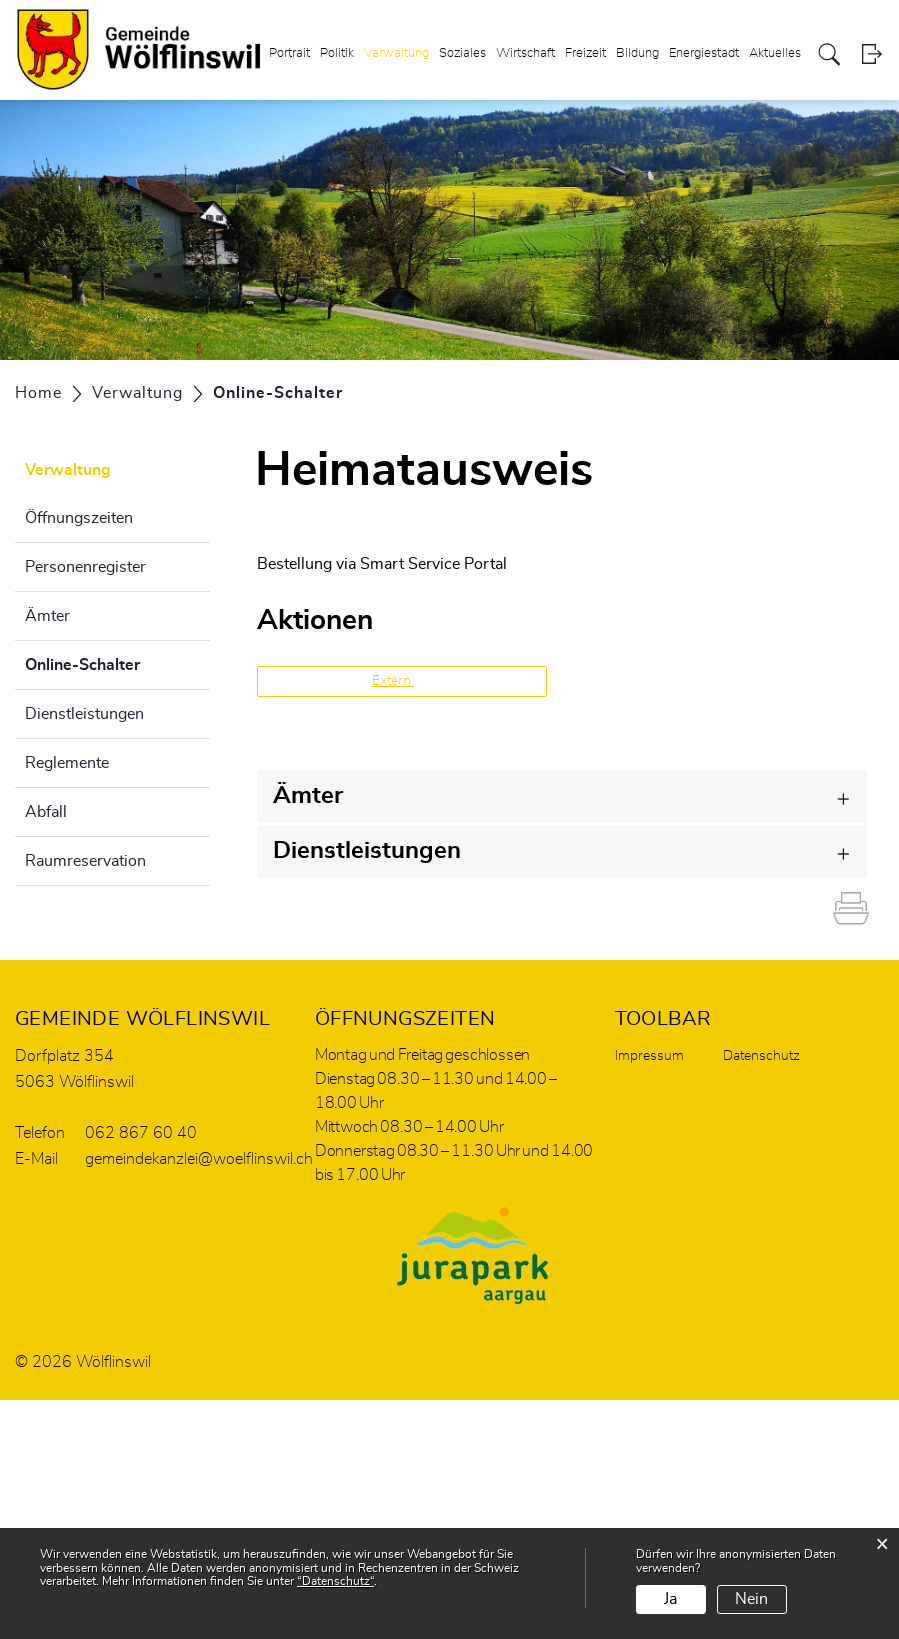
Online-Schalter (117, 662)
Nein (751, 1599)
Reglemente (67, 763)
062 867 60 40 (141, 1133)
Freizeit (585, 53)
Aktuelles (775, 53)
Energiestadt (704, 53)
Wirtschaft (525, 53)
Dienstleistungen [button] (367, 851)
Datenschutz (761, 1056)
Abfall (46, 812)
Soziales (462, 53)
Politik (337, 53)
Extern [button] (393, 681)
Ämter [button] (308, 796)
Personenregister (85, 567)
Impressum (649, 1056)
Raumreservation (85, 861)
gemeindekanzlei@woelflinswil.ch (199, 1159)
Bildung (637, 53)
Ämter (47, 616)
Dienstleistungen (84, 714)
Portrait (289, 53)
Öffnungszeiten (79, 518)
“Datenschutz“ (335, 1581)
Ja (670, 1599)
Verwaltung (396, 53)
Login (871, 54)
